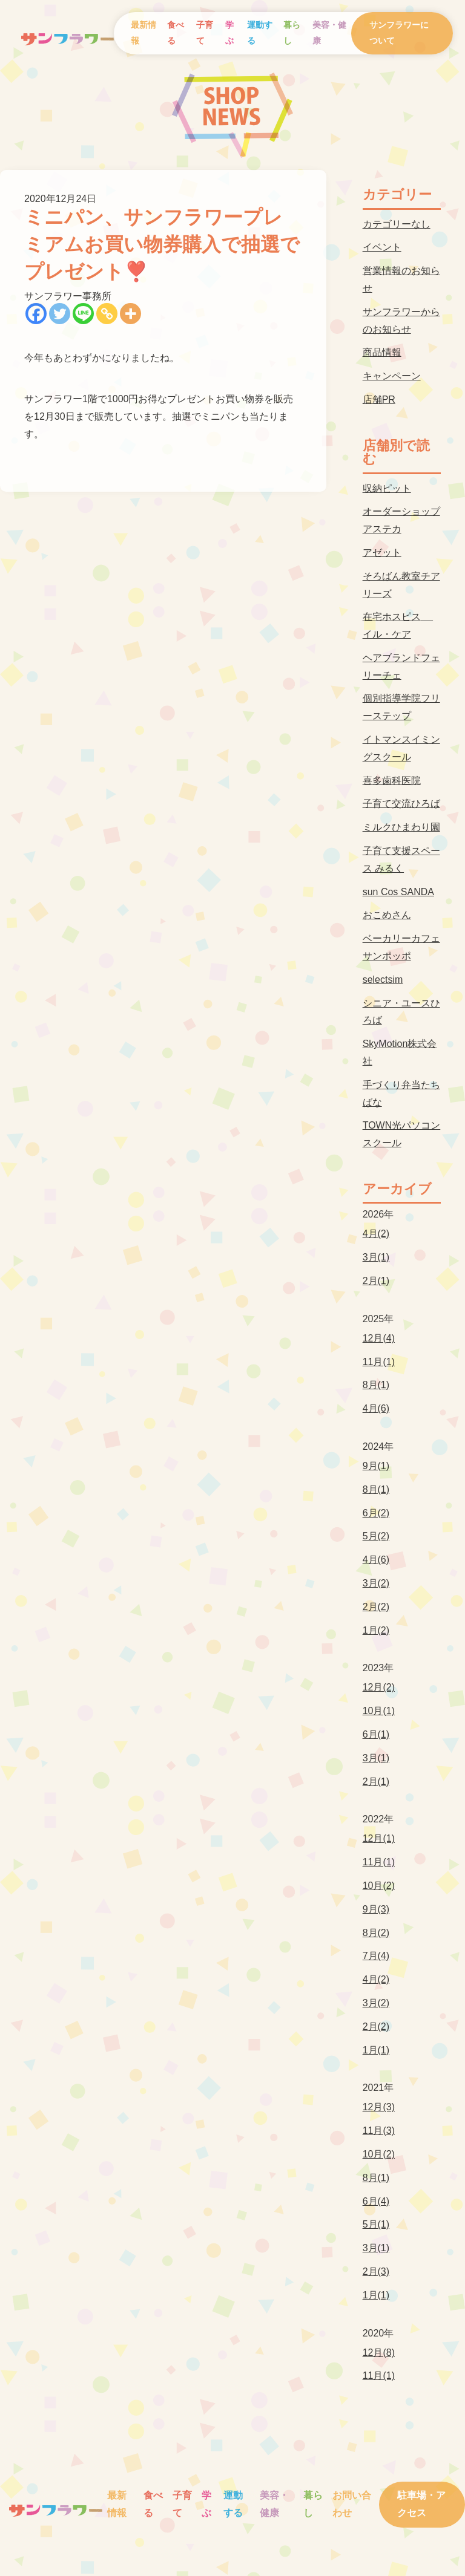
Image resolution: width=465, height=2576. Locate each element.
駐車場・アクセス (421, 2504)
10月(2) (379, 1885)
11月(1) (379, 1362)
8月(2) (376, 1933)
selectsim (383, 979)
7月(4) (376, 1956)
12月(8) (379, 2352)
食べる (175, 32)
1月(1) (376, 2050)
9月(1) (376, 1466)
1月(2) (376, 1630)
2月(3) (376, 2271)
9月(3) (376, 1909)
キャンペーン (392, 376)
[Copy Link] (106, 313)
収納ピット (387, 488)
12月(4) (379, 1338)
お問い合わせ (351, 2504)
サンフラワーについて (399, 32)
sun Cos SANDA (398, 892)
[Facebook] (36, 313)
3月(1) (376, 1257)
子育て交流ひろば (401, 803)
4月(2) (376, 1233)
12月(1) (379, 1838)
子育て (204, 32)
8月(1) (376, 1385)
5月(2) (376, 1536)
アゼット (382, 552)
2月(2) (376, 1607)
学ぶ (229, 32)
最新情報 (143, 32)
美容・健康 (329, 32)
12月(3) (379, 2107)
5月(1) (376, 2224)
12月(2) (379, 1687)
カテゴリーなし (396, 224)
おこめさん (387, 915)
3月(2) (376, 1583)
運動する (259, 32)
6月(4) (376, 2201)
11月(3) (379, 2130)
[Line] (83, 313)
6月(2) (376, 1513)
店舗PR (379, 399)
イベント (382, 247)
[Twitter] (59, 313)
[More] (130, 313)
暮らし (291, 32)
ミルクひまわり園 (401, 827)
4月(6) (376, 1408)
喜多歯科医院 (392, 780)
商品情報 (382, 352)
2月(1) (376, 1281)
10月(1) (379, 1711)
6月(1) (376, 1734)
